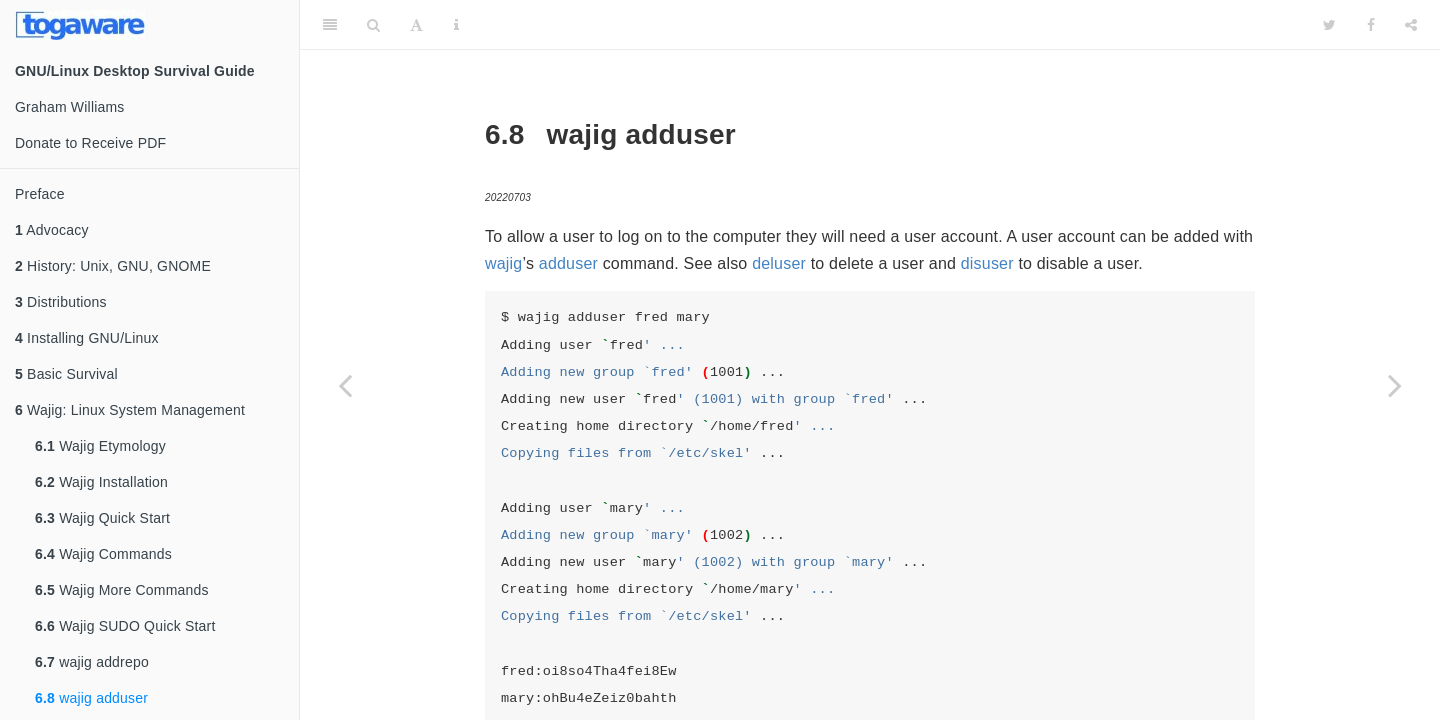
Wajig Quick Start (102, 518)
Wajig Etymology (100, 446)
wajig (503, 263)
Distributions (61, 302)
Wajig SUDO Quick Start (125, 626)
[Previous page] (345, 385)
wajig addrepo (92, 662)
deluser (779, 263)
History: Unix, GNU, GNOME (113, 266)
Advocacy (52, 230)
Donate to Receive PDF (90, 143)
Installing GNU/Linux (87, 338)
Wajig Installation (101, 482)
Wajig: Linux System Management (130, 410)
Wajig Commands (103, 554)
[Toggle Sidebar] (330, 25)
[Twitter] (1329, 25)
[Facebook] (1371, 25)
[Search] (373, 25)
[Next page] (1395, 385)
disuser (987, 263)
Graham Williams (70, 107)
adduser (568, 263)
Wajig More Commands (122, 590)
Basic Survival (66, 374)
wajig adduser (91, 698)
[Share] (1411, 25)
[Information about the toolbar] (456, 25)
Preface (40, 194)
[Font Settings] (416, 25)
